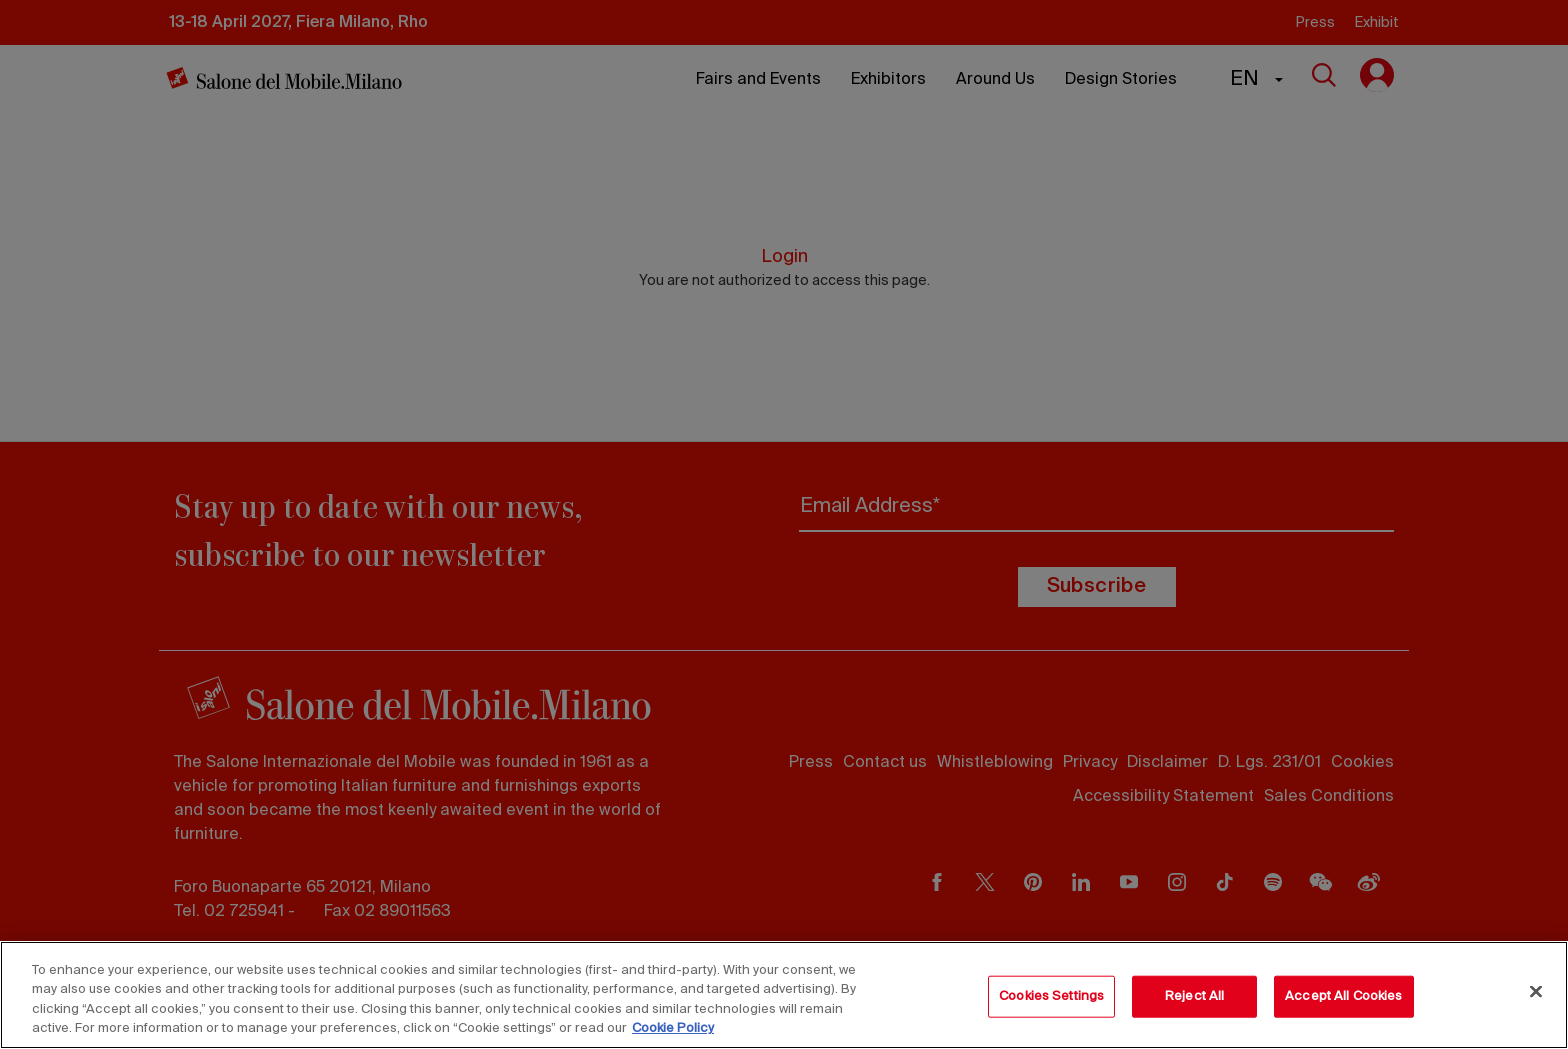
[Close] (1536, 991)
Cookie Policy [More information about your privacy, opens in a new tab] (673, 1028)
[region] (784, 995)
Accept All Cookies (1343, 996)
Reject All (1194, 996)
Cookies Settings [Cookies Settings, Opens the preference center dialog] (1051, 996)
